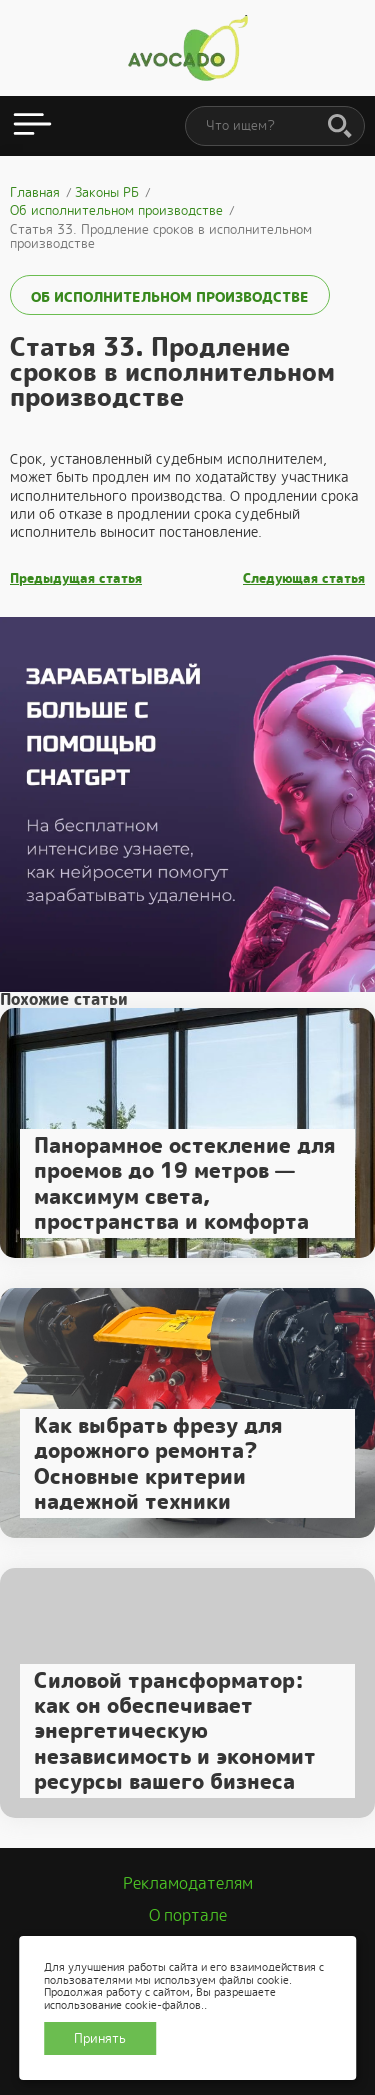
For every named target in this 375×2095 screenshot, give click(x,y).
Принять (100, 2038)
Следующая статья (304, 579)
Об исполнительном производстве (170, 297)
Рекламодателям (188, 1883)
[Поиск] (340, 127)
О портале (188, 1915)
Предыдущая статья (76, 579)
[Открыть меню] (32, 126)
